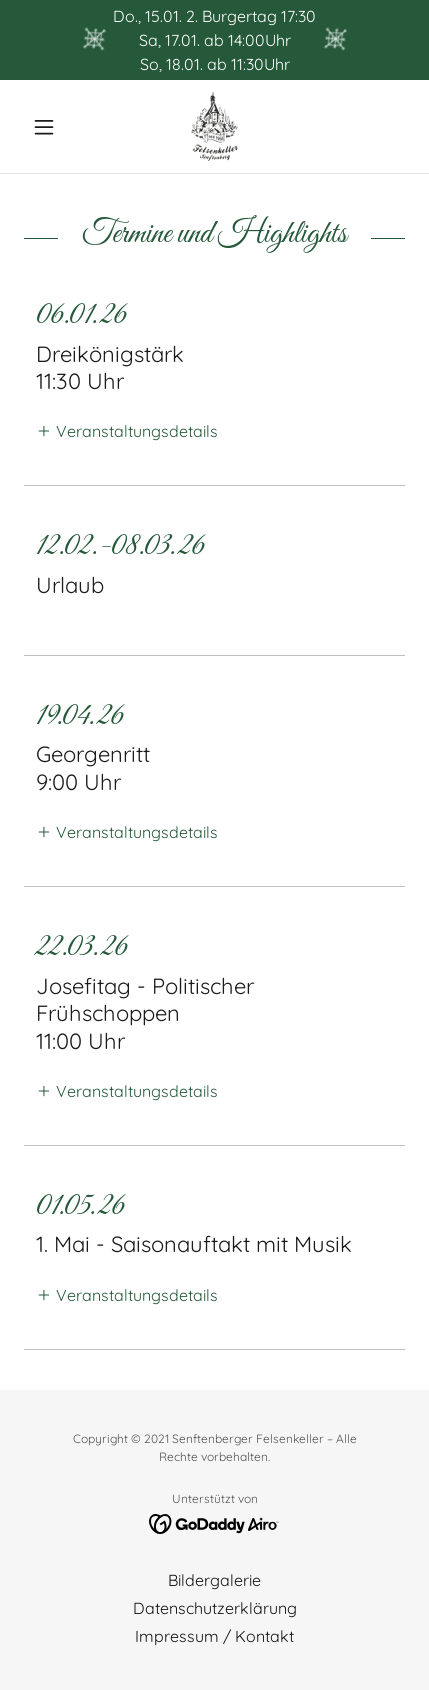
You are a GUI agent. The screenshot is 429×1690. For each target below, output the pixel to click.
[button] (52, 127)
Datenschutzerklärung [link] (215, 1608)
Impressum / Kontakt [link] (214, 1636)
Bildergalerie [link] (214, 1580)
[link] (214, 126)
